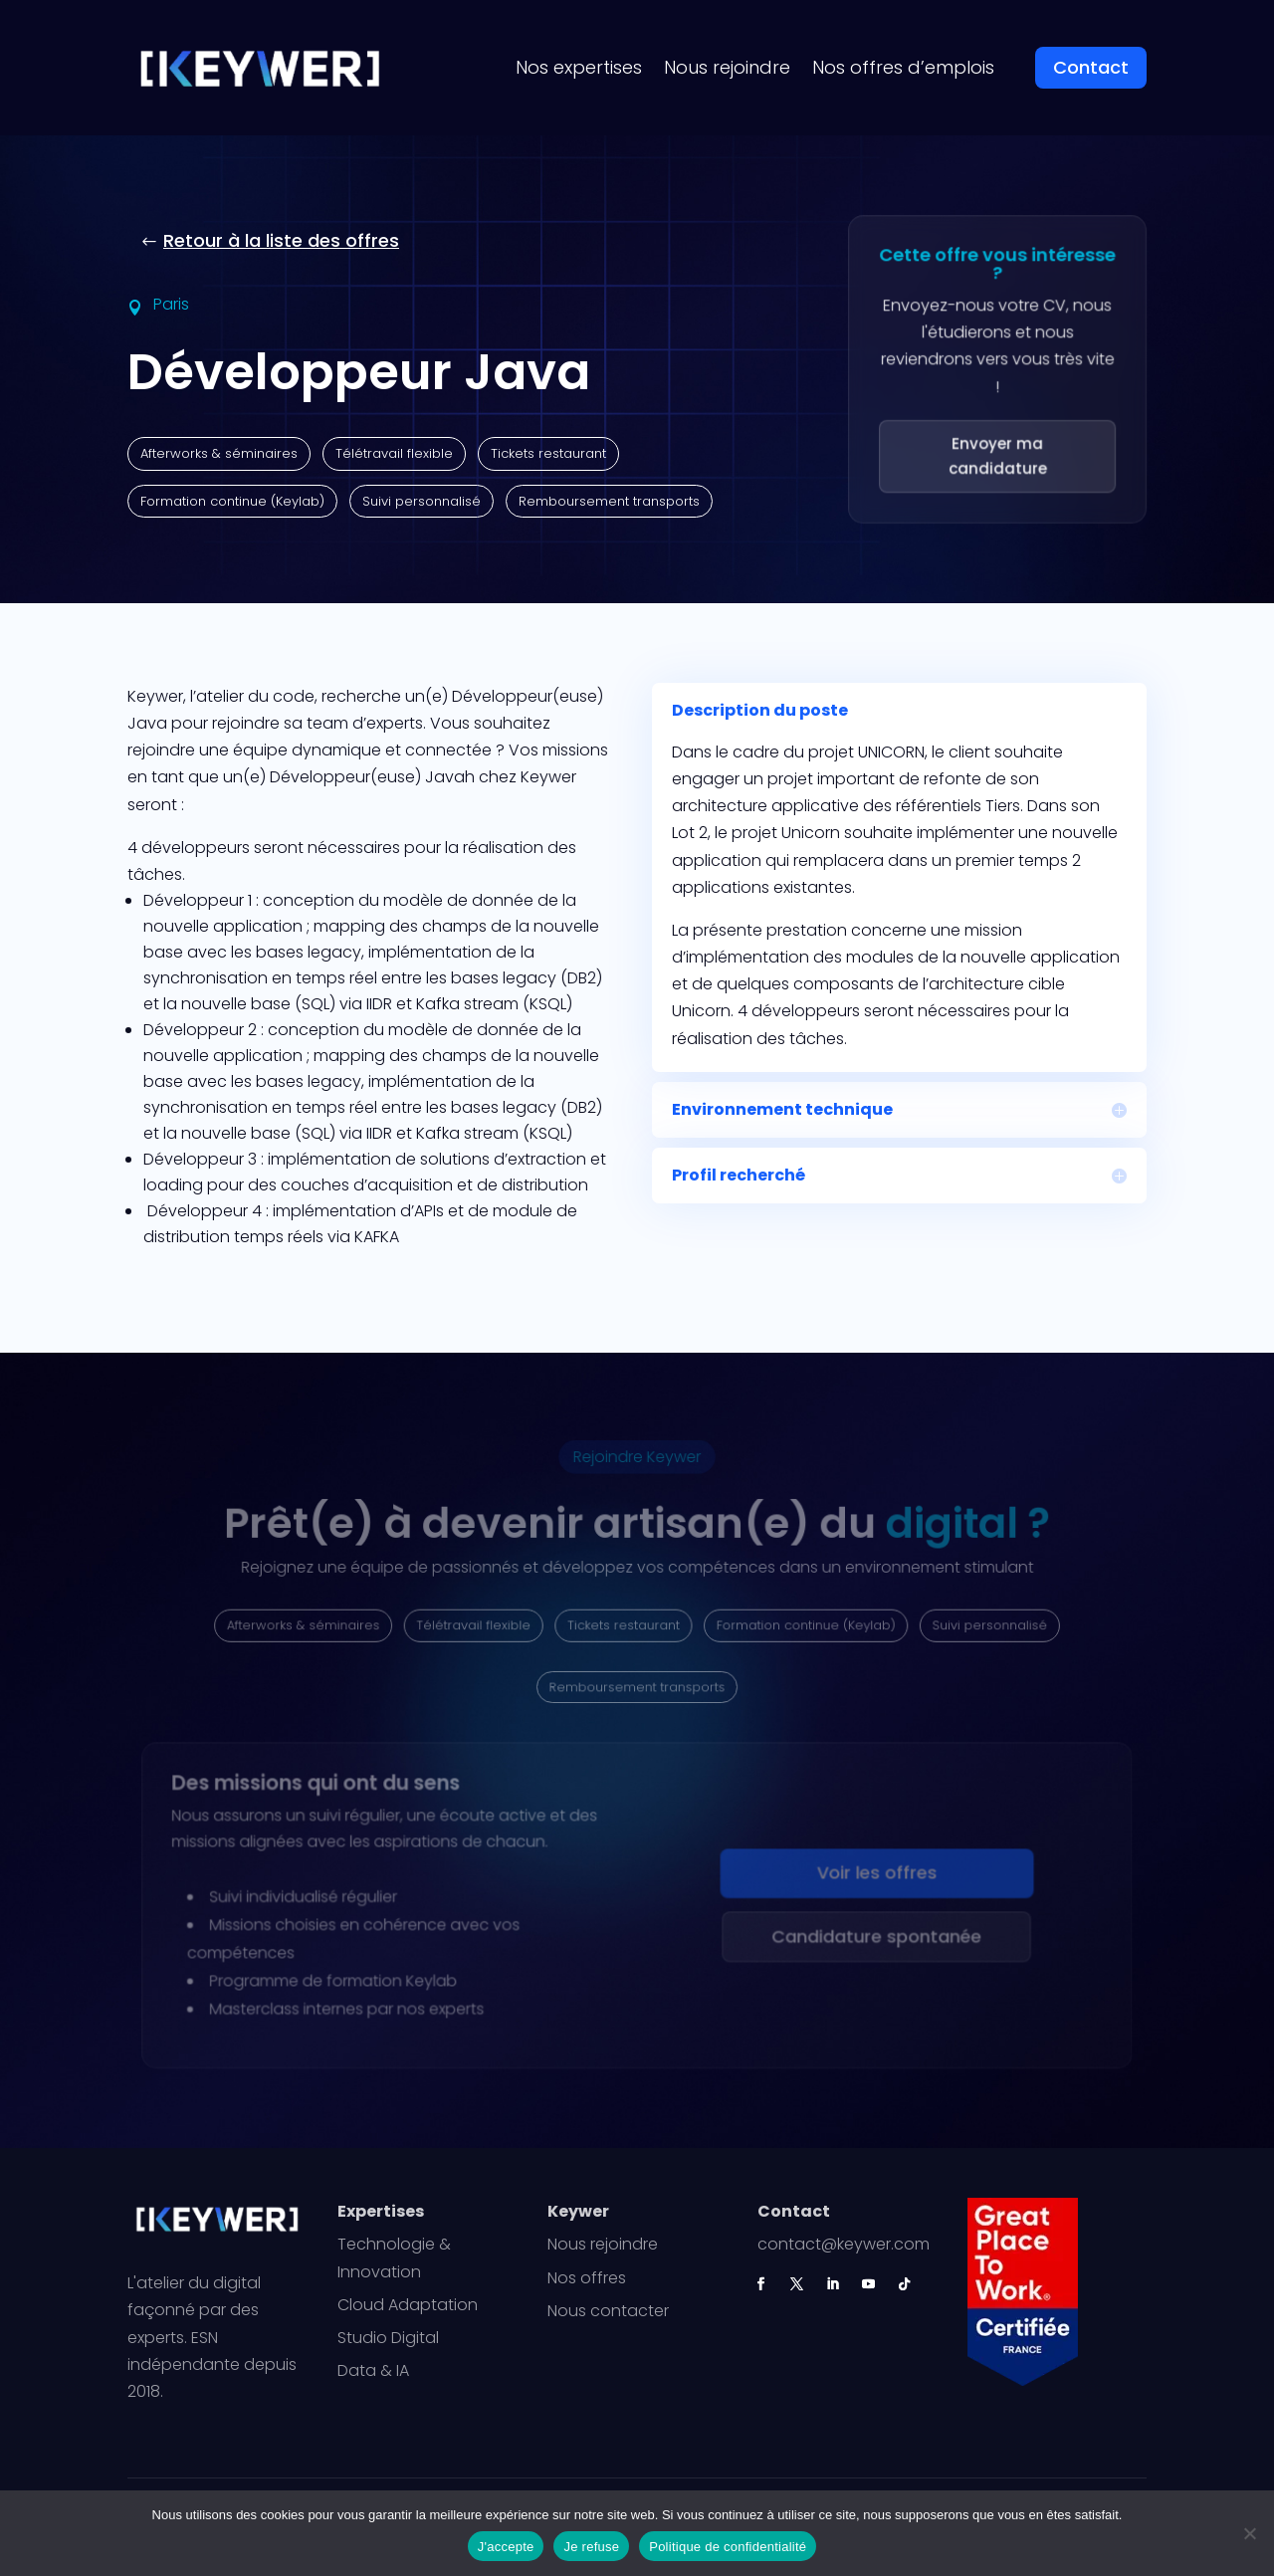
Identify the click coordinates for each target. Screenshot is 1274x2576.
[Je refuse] (1249, 2533)
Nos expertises (579, 67)
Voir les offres (872, 1875)
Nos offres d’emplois (903, 67)
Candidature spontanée (872, 1938)
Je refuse (591, 2546)
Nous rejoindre (727, 67)
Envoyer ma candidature (997, 457)
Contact (1091, 67)
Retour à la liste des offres (281, 240)
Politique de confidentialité (727, 2546)
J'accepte (506, 2546)
